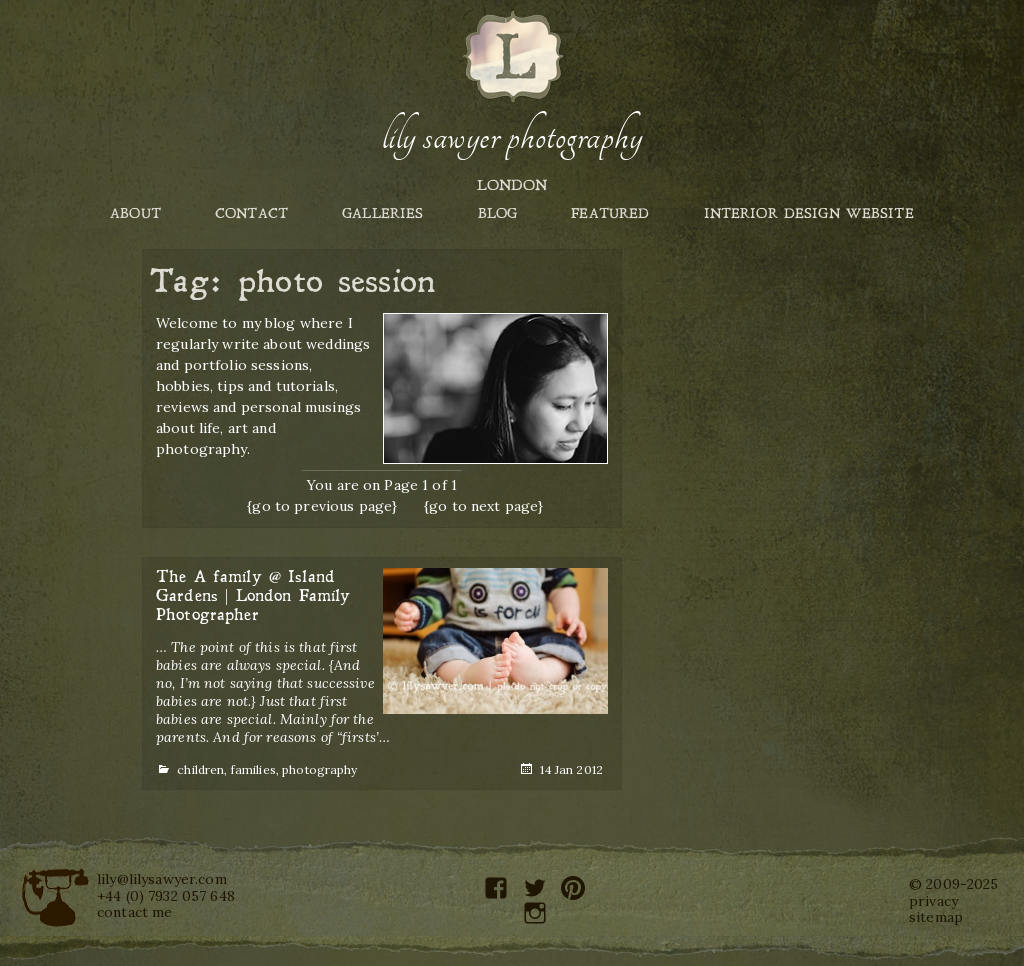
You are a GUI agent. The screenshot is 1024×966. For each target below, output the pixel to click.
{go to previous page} (322, 506)
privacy (933, 901)
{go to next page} (483, 506)
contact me (134, 912)
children (200, 769)
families (253, 769)
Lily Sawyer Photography (512, 137)
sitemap (936, 917)
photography (320, 769)
